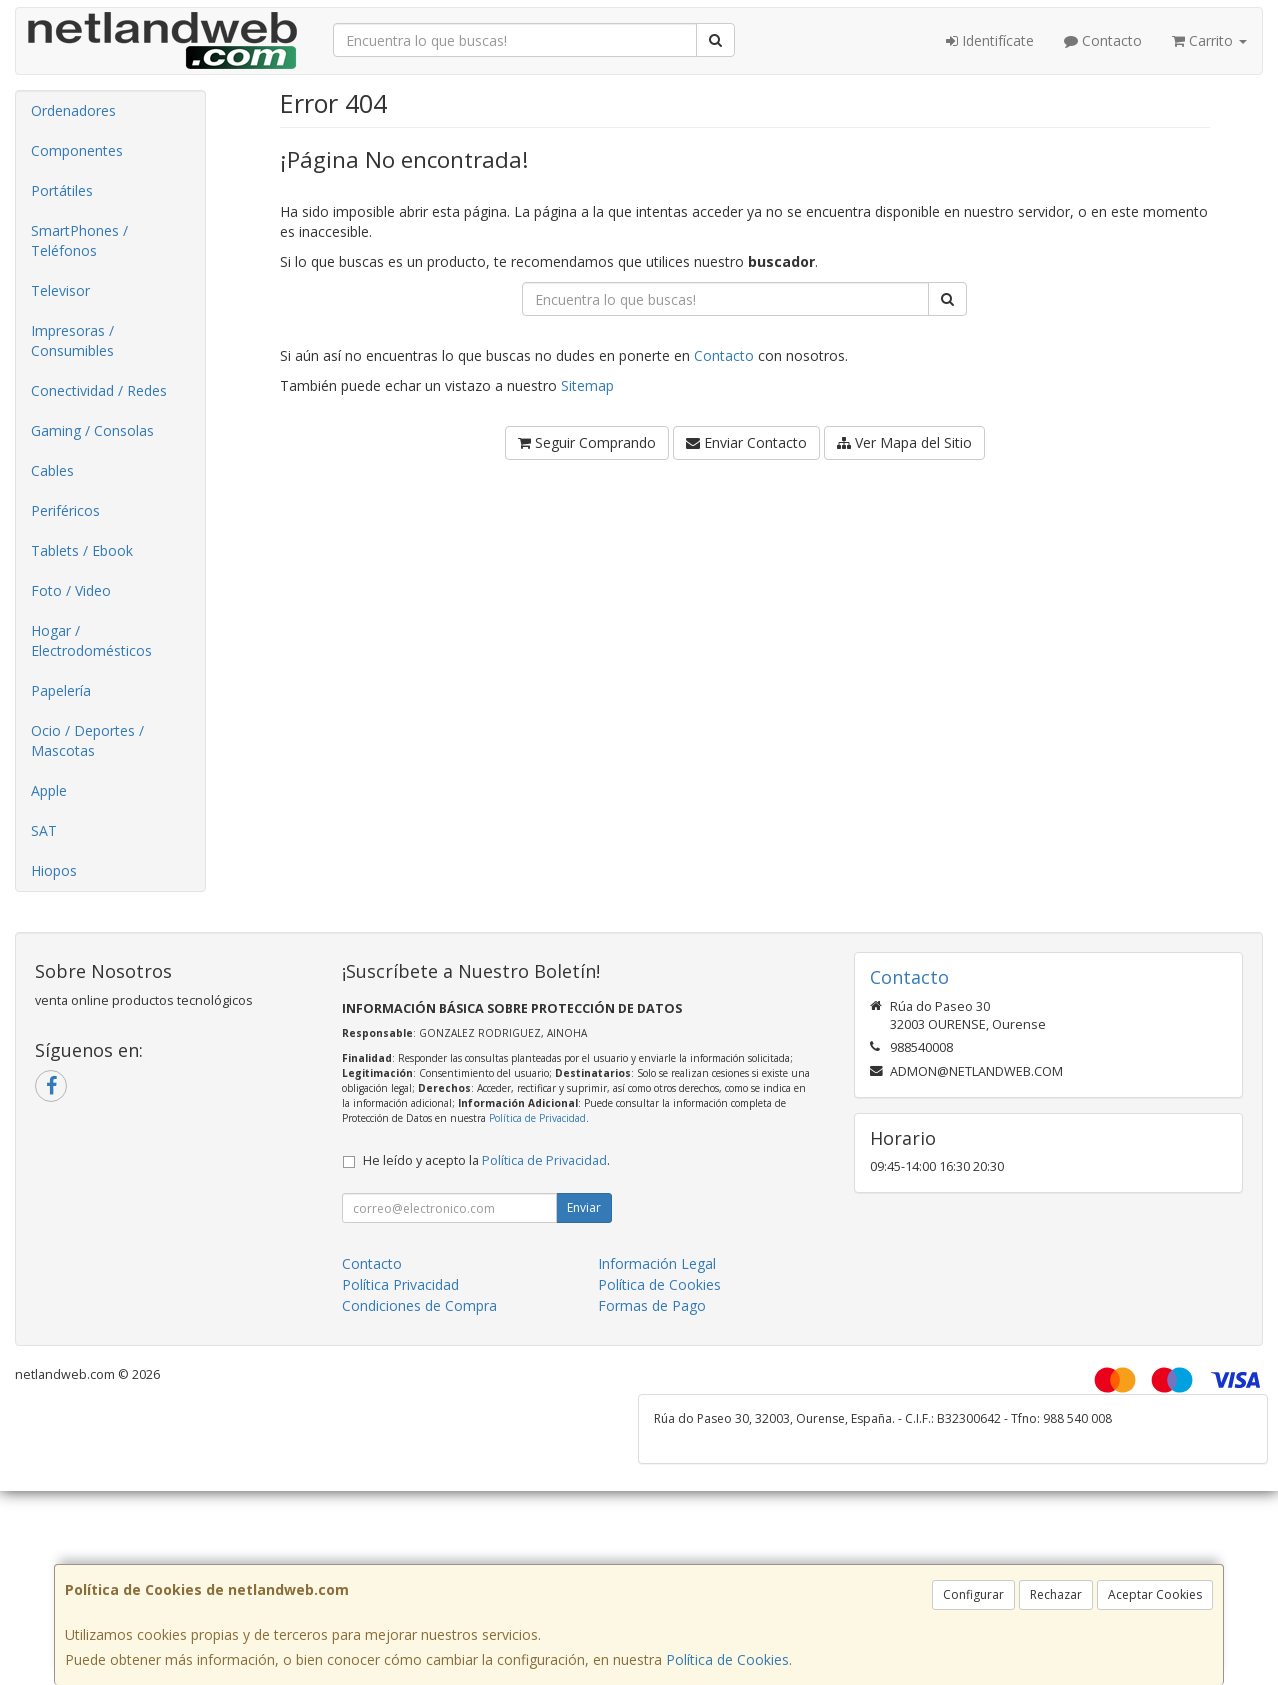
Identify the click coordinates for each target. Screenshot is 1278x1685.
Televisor (60, 290)
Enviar (584, 1207)
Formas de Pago (652, 1305)
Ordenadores (73, 110)
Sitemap (587, 385)
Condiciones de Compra (419, 1305)
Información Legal (657, 1263)
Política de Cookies (727, 1659)
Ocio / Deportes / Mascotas (87, 740)
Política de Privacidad (537, 1118)
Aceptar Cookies (1155, 1594)
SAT (44, 830)
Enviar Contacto (746, 442)
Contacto (1103, 40)
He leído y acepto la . (486, 1160)
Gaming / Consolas (92, 430)
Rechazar (1056, 1594)
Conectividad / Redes (99, 390)
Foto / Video (71, 590)
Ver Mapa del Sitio (904, 442)
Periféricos (65, 510)
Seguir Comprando (587, 442)
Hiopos (54, 870)
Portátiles (62, 190)
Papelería (61, 690)
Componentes (77, 150)
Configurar (973, 1594)
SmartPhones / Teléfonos (79, 240)
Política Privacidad (400, 1284)
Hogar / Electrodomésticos (91, 640)
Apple (49, 790)
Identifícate (990, 40)
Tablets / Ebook (82, 550)
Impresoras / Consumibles (72, 340)
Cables (52, 470)
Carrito (1209, 40)
